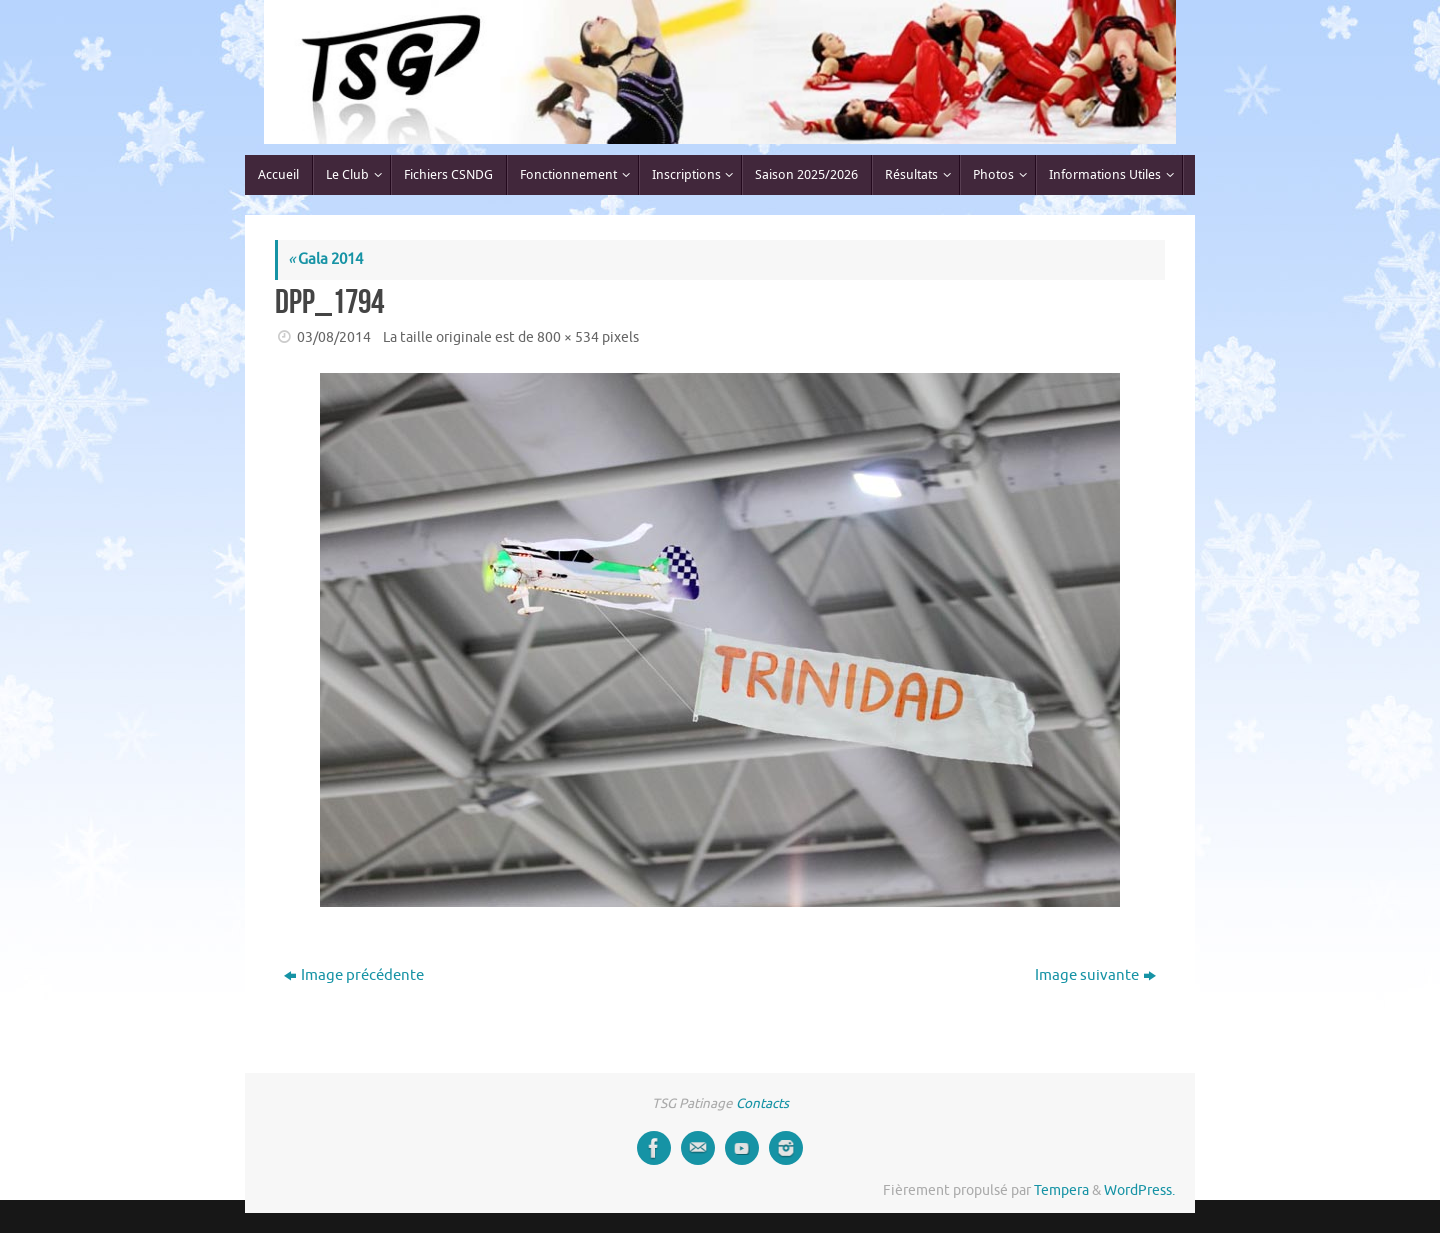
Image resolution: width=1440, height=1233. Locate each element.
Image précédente (354, 975)
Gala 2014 (325, 259)
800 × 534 (568, 337)
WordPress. (1139, 1190)
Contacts (762, 1103)
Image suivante (1095, 975)
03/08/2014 (334, 337)
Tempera (1061, 1190)
